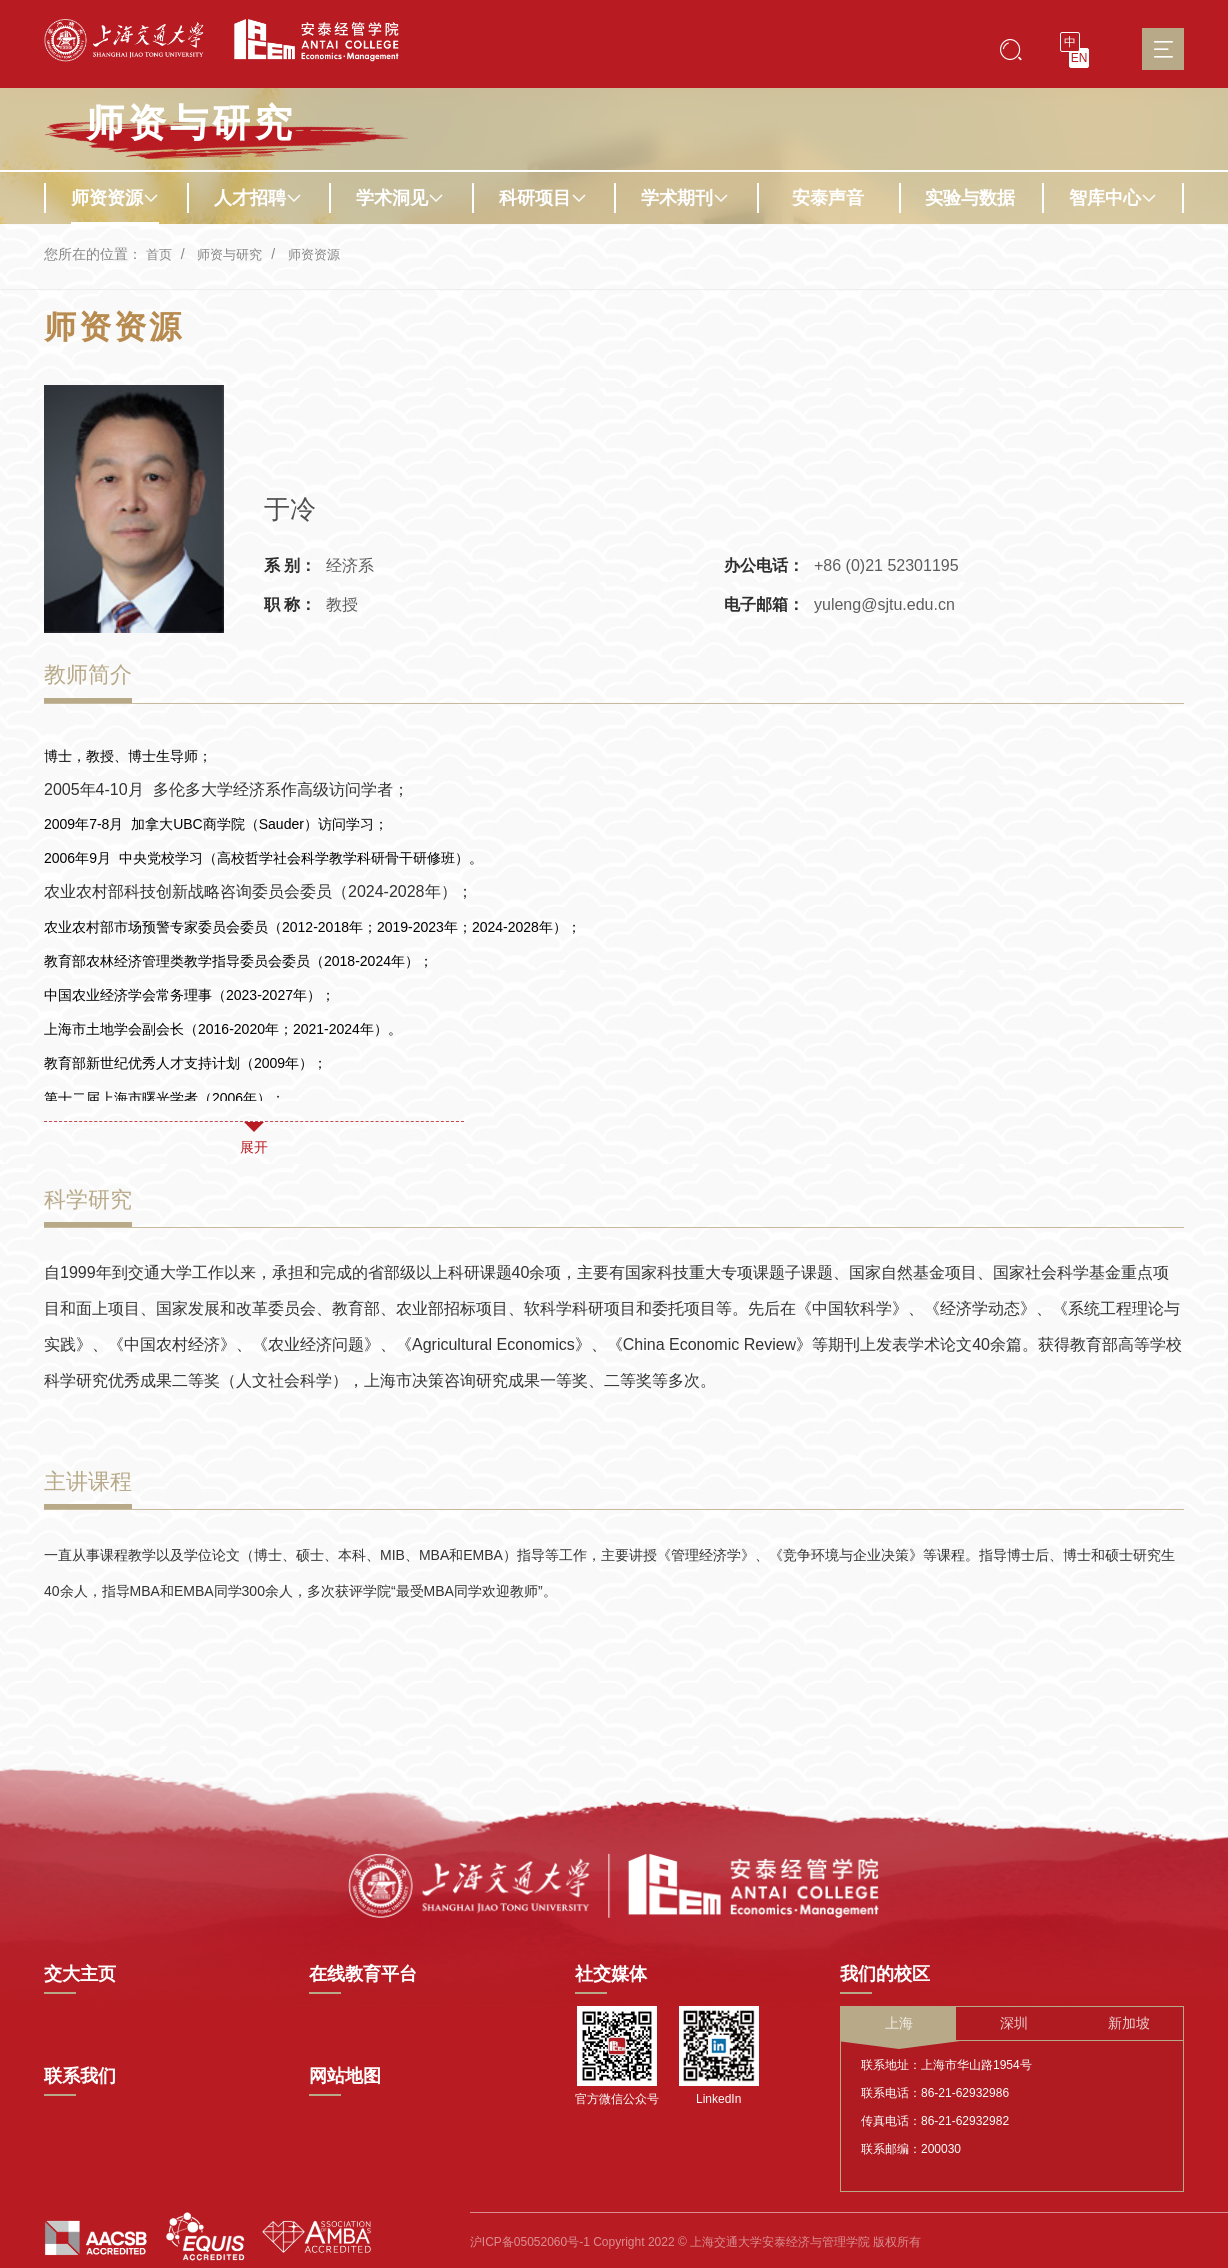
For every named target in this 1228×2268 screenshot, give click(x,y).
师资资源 (115, 198)
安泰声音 (828, 198)
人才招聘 (258, 198)
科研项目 (543, 198)
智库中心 (1113, 198)
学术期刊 (685, 198)
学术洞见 (400, 198)
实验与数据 (970, 198)
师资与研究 (234, 254)
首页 (160, 254)
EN (1079, 58)
